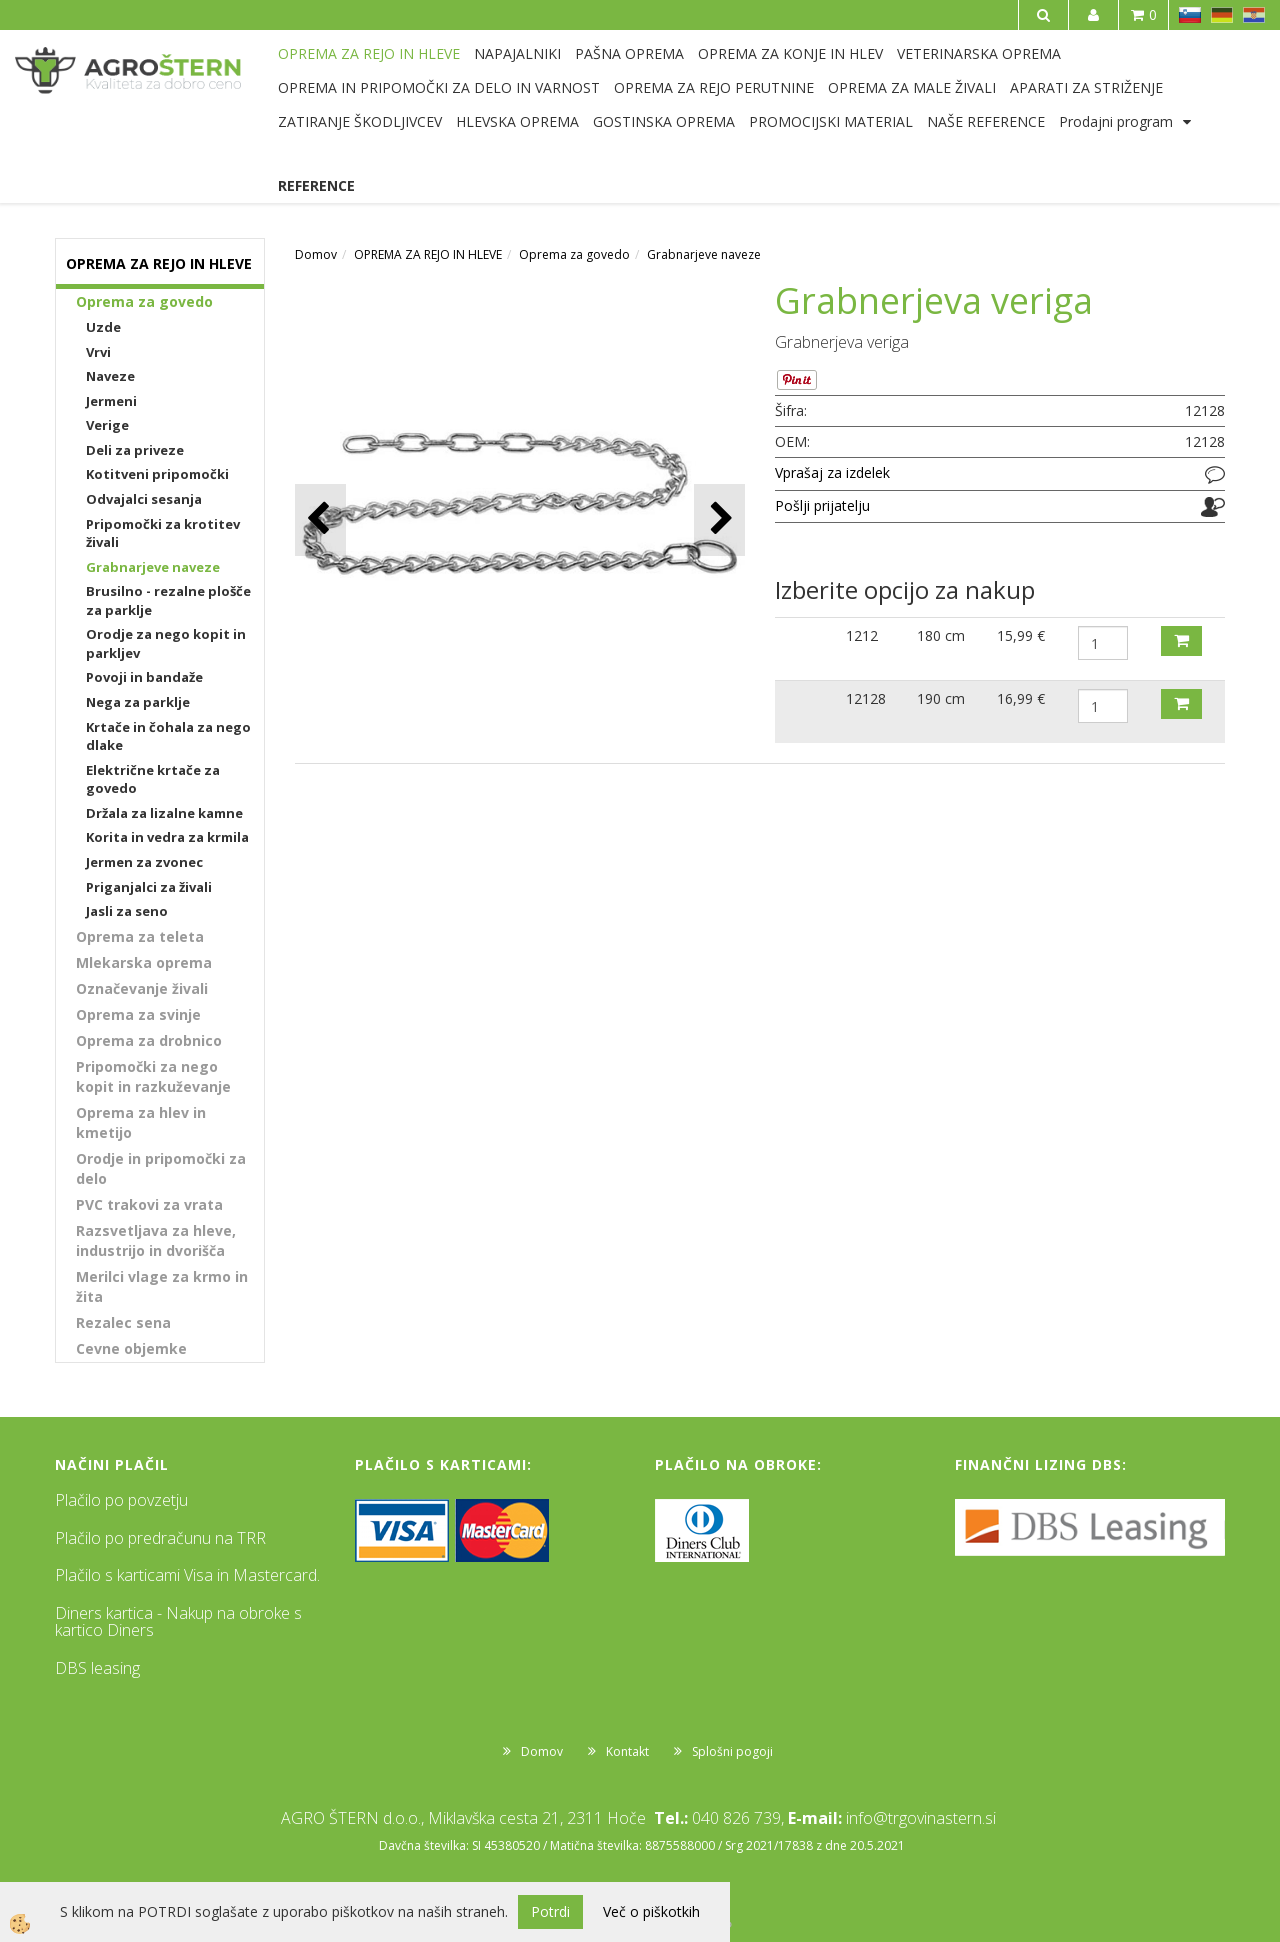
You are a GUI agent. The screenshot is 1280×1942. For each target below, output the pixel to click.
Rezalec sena (123, 1322)
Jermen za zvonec (144, 862)
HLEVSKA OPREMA (517, 121)
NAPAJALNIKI (517, 53)
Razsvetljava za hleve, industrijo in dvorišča (156, 1240)
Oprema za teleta (140, 936)
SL (1190, 15)
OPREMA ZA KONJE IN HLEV (790, 53)
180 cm (941, 635)
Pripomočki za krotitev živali (163, 533)
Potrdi (550, 1911)
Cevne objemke (131, 1348)
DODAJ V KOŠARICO (1181, 641)
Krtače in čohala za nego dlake (168, 736)
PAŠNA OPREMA (629, 53)
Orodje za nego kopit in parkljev (166, 643)
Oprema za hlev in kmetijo (141, 1122)
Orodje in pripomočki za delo (161, 1168)
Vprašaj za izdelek (832, 472)
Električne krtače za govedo (153, 779)
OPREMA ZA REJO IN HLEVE (369, 53)
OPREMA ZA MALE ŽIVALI (912, 87)
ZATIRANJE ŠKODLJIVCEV (360, 121)
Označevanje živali (142, 988)
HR (1254, 15)
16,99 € (1021, 698)
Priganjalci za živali (149, 887)
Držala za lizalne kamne (164, 813)
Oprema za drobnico (149, 1040)
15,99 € (1021, 635)
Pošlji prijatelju (822, 505)
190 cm (941, 698)
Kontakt (627, 1751)
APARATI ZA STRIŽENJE (1086, 87)
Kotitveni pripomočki (157, 474)
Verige (107, 425)
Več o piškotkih (651, 1911)
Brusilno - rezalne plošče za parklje (168, 600)
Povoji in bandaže (144, 677)
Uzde (103, 327)
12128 (866, 698)
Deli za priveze (135, 450)
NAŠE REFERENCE (986, 121)
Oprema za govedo (144, 301)
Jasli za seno (127, 911)
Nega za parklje (138, 702)
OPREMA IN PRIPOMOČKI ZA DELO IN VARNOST (439, 87)
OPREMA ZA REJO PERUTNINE (714, 87)
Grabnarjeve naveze (153, 567)
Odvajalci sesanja (144, 499)
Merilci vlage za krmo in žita (162, 1286)
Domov (316, 254)
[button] (719, 519)
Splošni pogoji (732, 1751)
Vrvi (98, 352)
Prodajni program (1116, 121)
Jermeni (111, 401)
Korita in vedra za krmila (167, 837)
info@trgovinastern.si (921, 1818)
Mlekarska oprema (144, 962)
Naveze (110, 376)
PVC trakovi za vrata (149, 1204)
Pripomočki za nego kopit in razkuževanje (153, 1076)
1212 (862, 635)
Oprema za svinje (138, 1014)
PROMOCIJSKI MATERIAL (831, 121)
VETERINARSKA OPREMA (979, 53)
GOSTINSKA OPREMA (664, 121)
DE (1222, 15)
